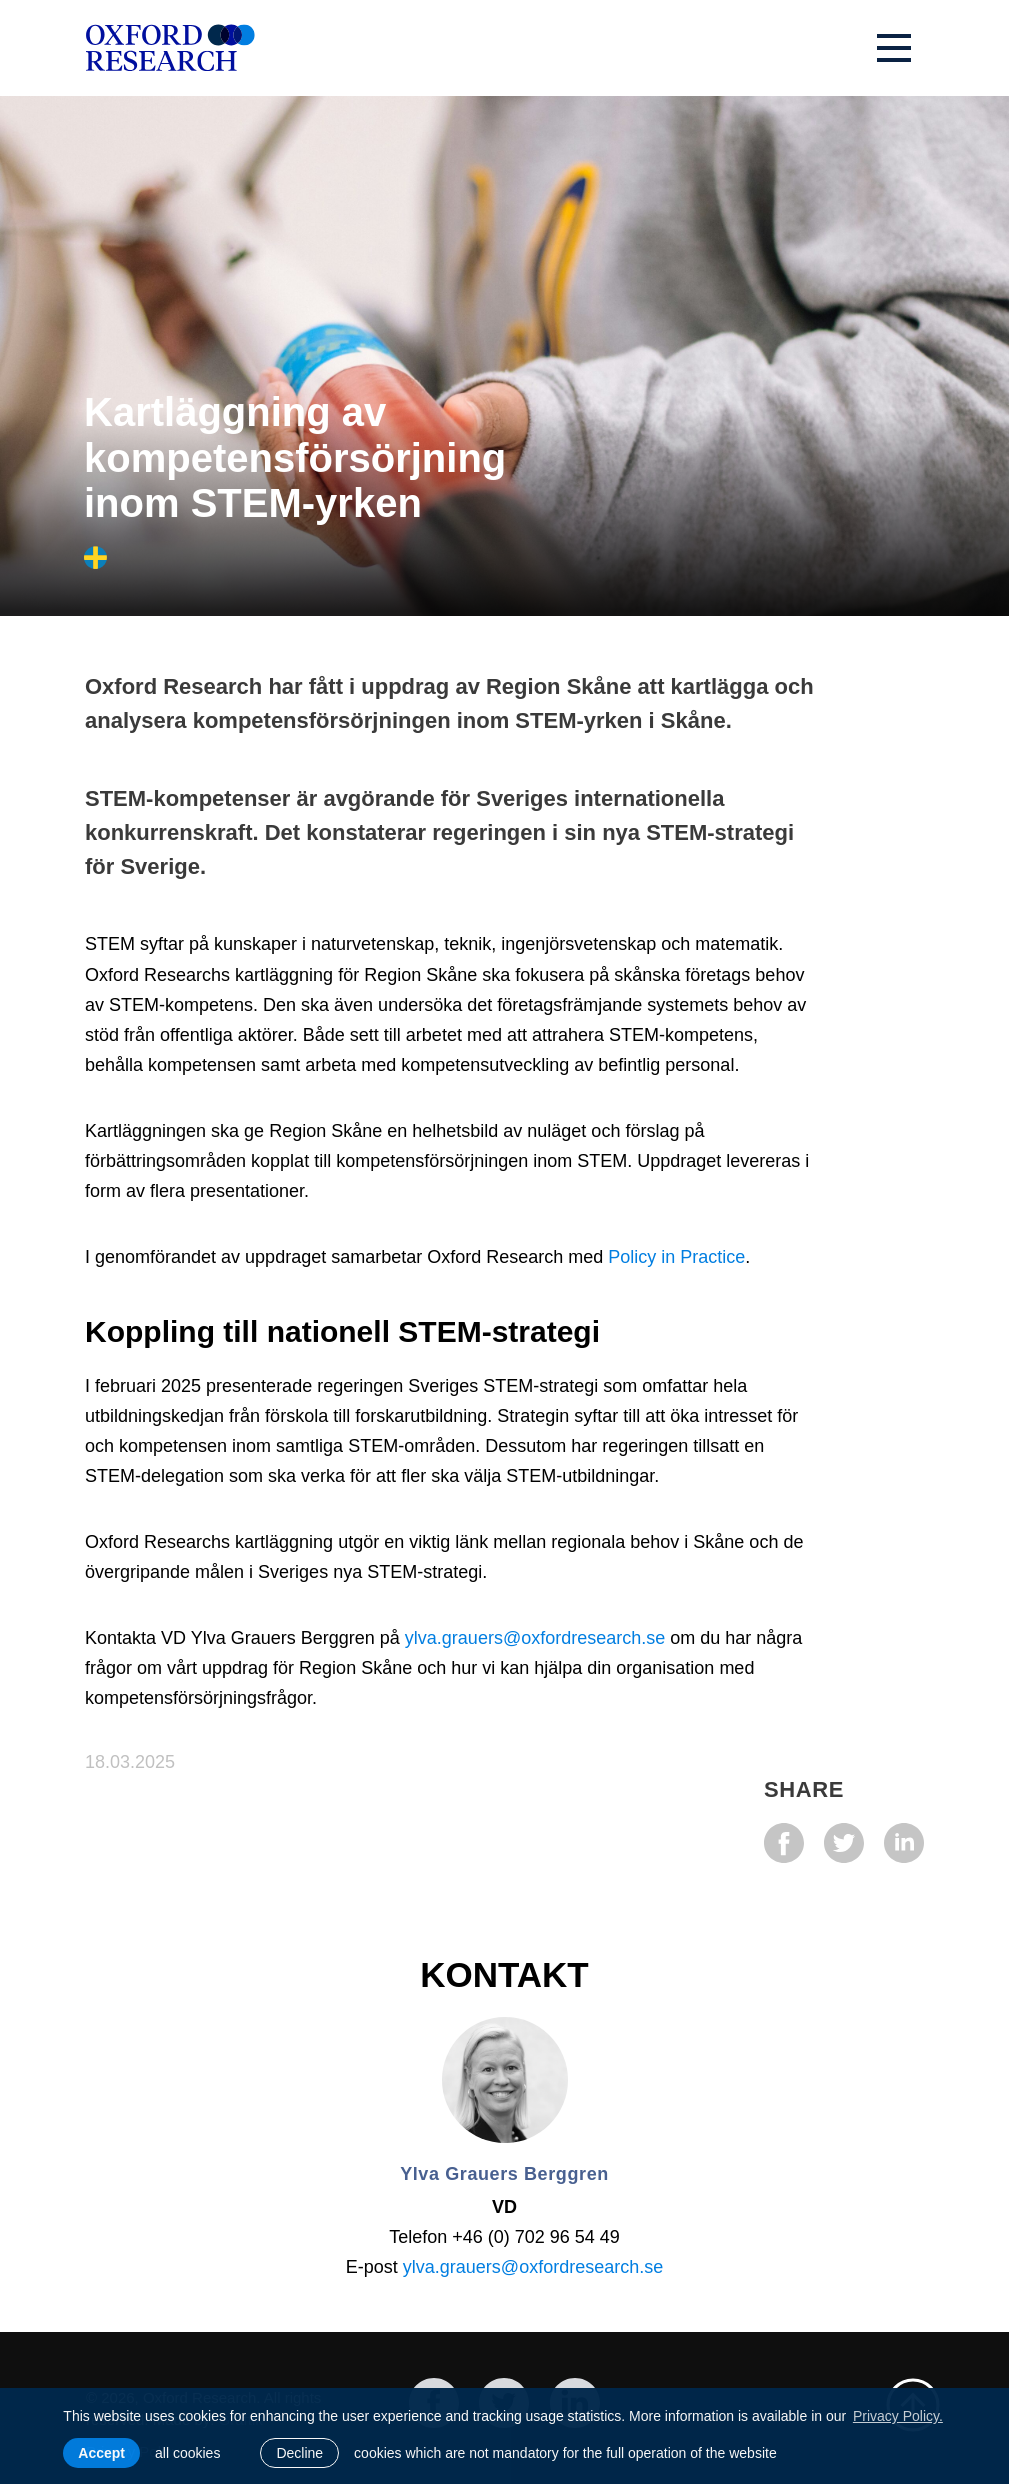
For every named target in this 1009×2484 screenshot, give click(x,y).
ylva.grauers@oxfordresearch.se (535, 1638)
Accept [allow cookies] (101, 2453)
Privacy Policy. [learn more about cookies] (898, 2416)
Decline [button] (299, 2453)
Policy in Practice (676, 1257)
